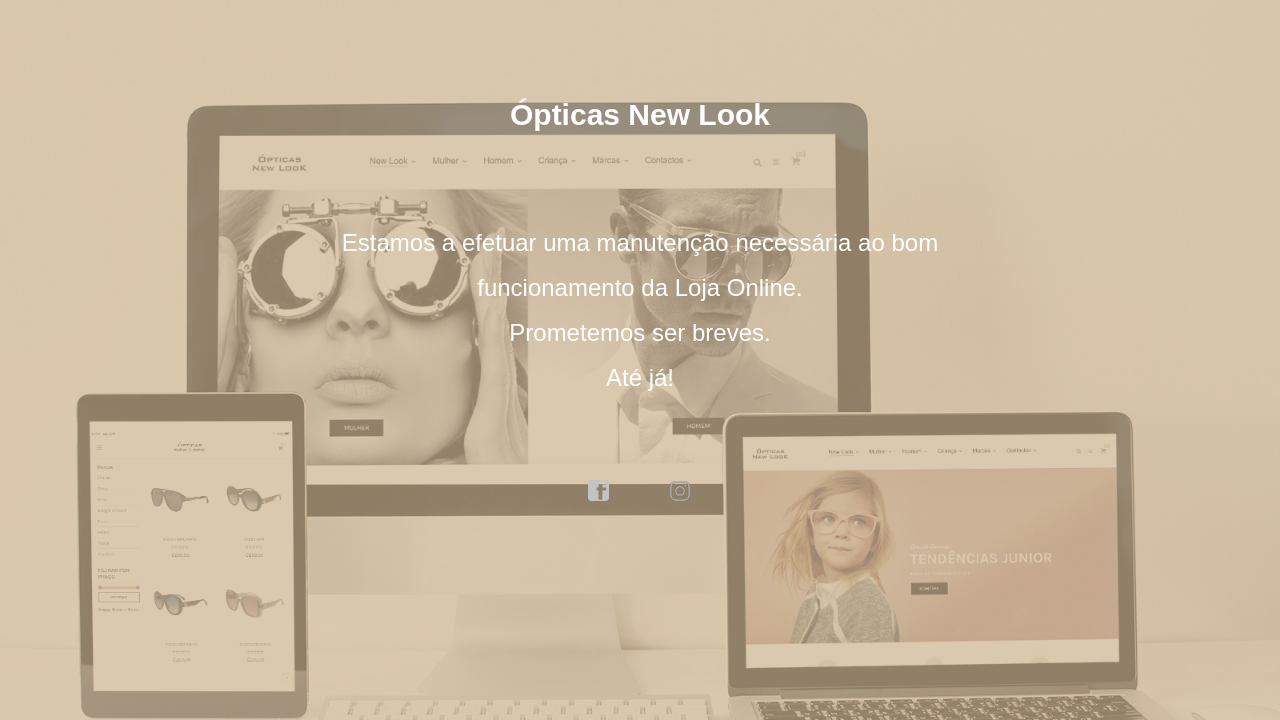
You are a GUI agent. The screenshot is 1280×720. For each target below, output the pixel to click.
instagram (681, 491)
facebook (599, 491)
